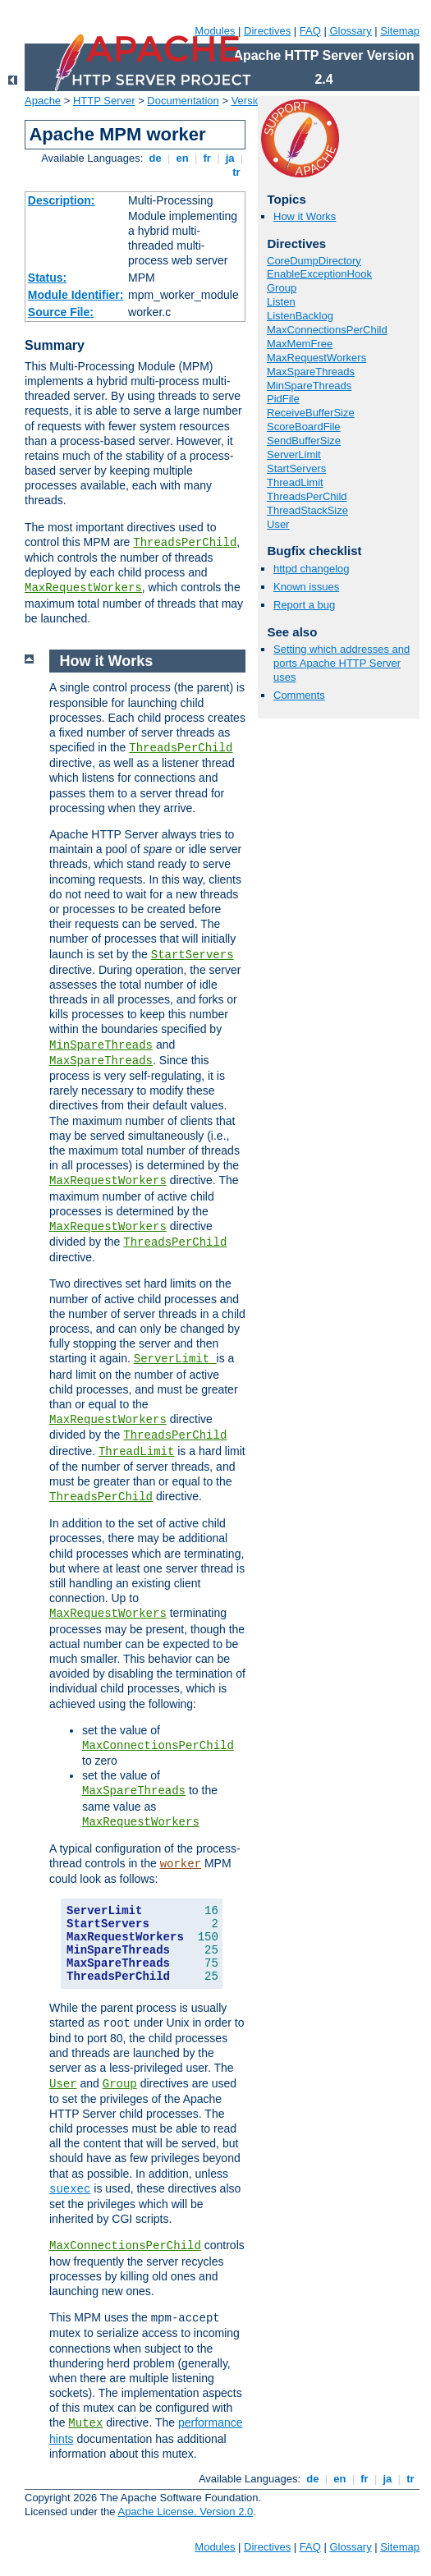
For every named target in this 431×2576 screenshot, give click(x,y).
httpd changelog (311, 568)
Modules (215, 31)
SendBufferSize (304, 440)
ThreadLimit (295, 482)
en (182, 158)
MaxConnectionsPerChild (327, 330)
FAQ (310, 31)
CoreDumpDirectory (314, 261)
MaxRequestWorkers (83, 588)
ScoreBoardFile (304, 426)
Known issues (306, 587)
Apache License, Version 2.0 (185, 2511)
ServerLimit (294, 454)
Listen (281, 302)
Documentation (182, 100)
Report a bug (304, 605)
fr (207, 158)
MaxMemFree (299, 343)
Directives (267, 31)
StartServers (296, 468)
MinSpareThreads (309, 385)
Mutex (85, 2423)
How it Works (304, 216)
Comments (299, 695)
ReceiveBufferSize (311, 412)
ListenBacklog (300, 316)
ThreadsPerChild (184, 542)
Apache (43, 100)
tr (237, 172)
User (278, 524)
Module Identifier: (76, 294)
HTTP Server (104, 100)
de (155, 158)
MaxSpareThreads (311, 371)
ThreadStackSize (307, 510)
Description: (61, 200)
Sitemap (400, 31)
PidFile (283, 399)
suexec (69, 2189)
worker (180, 1864)
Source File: (61, 312)
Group (281, 288)
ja (229, 158)
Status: (47, 277)
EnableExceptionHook (319, 274)
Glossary (350, 31)
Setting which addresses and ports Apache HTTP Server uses (341, 663)
